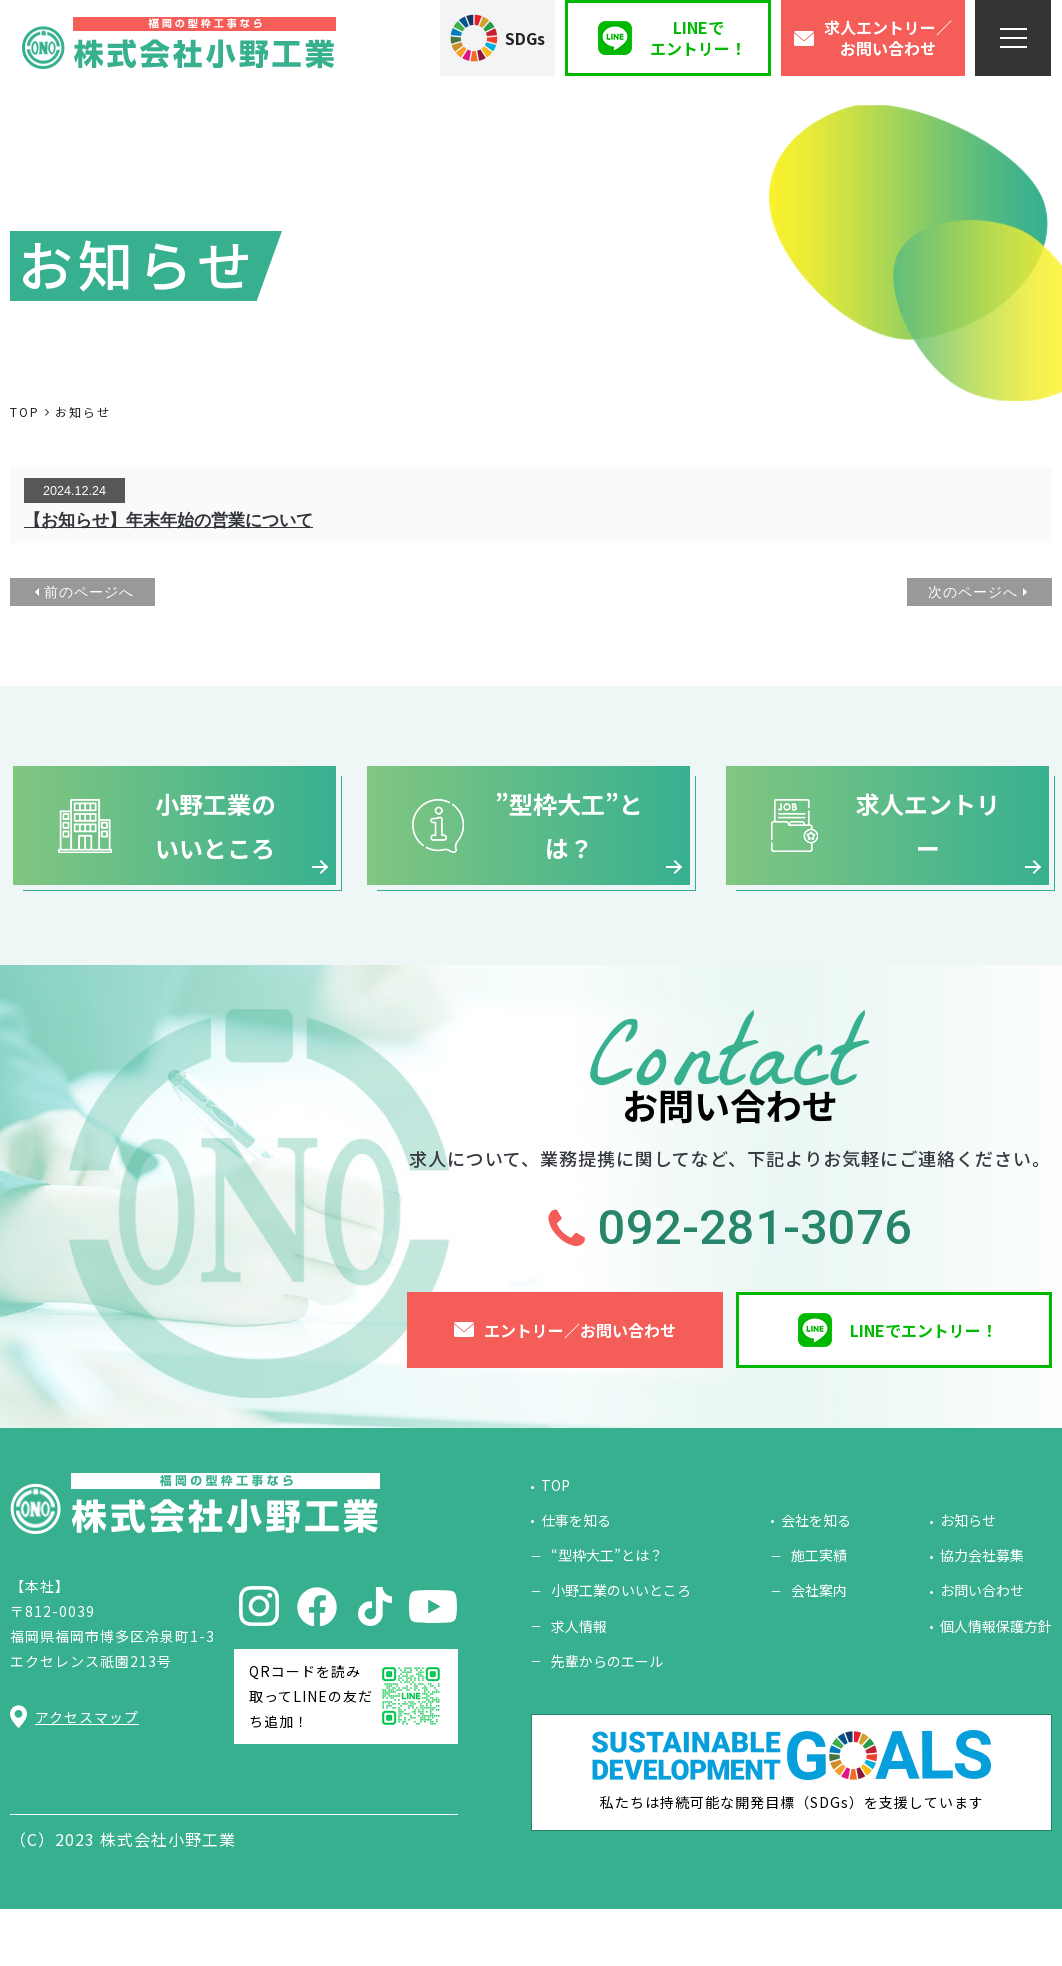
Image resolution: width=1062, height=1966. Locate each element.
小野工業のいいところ (621, 1647)
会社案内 (819, 1647)
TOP (555, 1542)
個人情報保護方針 (996, 1683)
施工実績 (819, 1612)
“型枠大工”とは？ (607, 1612)
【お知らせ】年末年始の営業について (168, 520)
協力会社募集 (982, 1612)
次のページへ (973, 592)
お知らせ (968, 1577)
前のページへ (89, 592)
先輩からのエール (607, 1718)
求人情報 (579, 1683)
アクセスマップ (87, 1774)
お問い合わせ (982, 1647)
